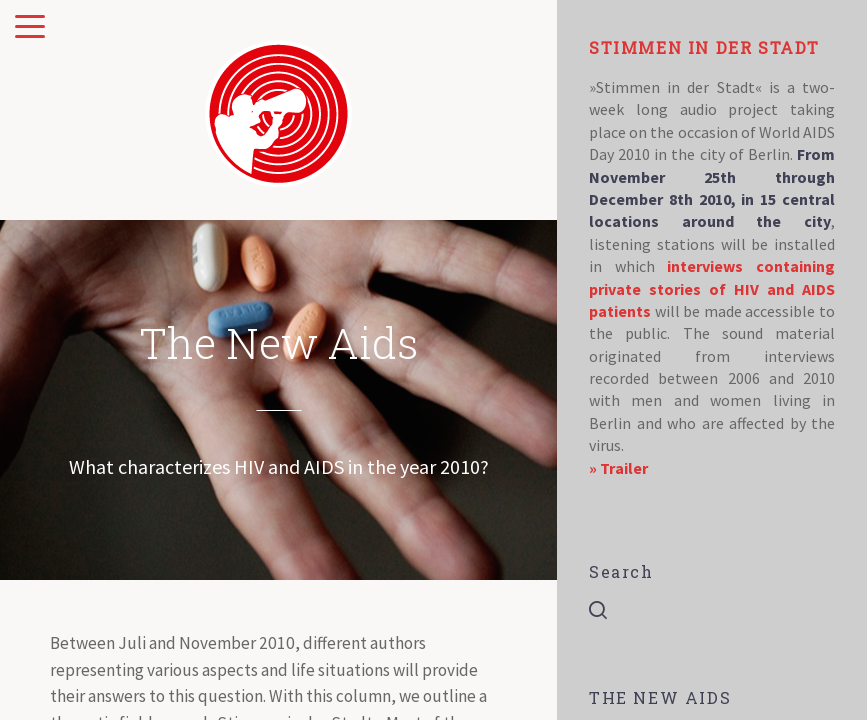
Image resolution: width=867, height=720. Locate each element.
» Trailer (618, 468)
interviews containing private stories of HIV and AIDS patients (712, 288)
